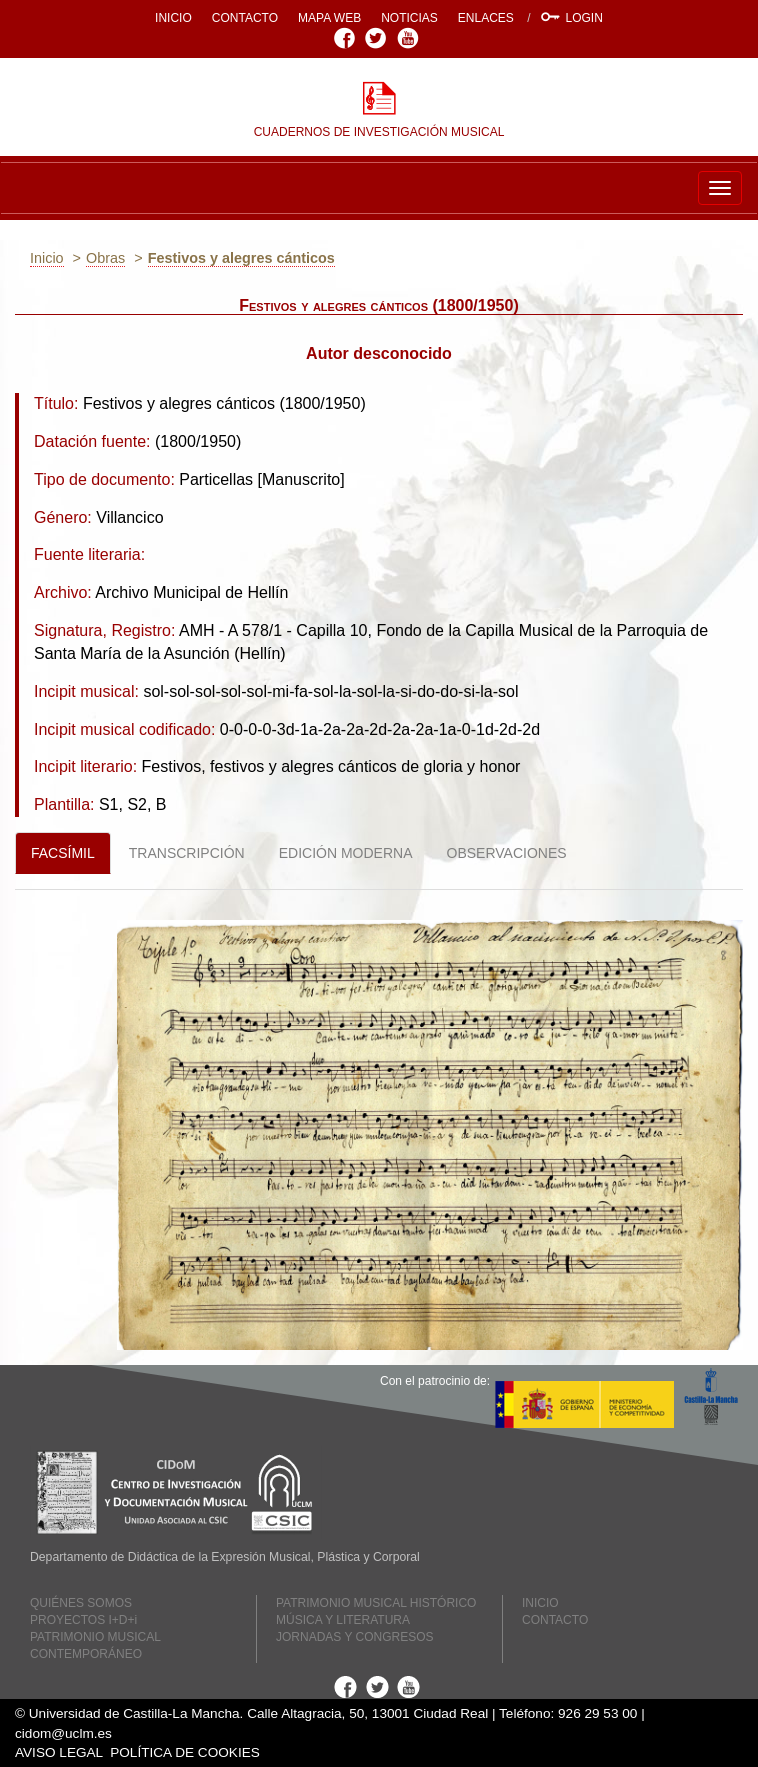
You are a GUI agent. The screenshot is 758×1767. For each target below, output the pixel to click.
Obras (105, 258)
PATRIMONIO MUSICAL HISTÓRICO (376, 1603)
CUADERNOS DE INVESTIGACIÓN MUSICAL (379, 132)
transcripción (187, 853)
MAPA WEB (329, 18)
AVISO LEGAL (59, 1752)
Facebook (347, 37)
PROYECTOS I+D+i (83, 1620)
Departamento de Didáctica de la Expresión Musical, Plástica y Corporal (225, 1557)
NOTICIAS (409, 18)
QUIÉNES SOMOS (81, 1603)
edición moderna (346, 853)
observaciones (507, 853)
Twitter (378, 37)
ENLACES (486, 18)
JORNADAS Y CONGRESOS (355, 1637)
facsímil (63, 853)
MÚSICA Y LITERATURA (343, 1620)
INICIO (173, 18)
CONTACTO (245, 18)
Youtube (410, 37)
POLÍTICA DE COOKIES (185, 1752)
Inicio (47, 258)
